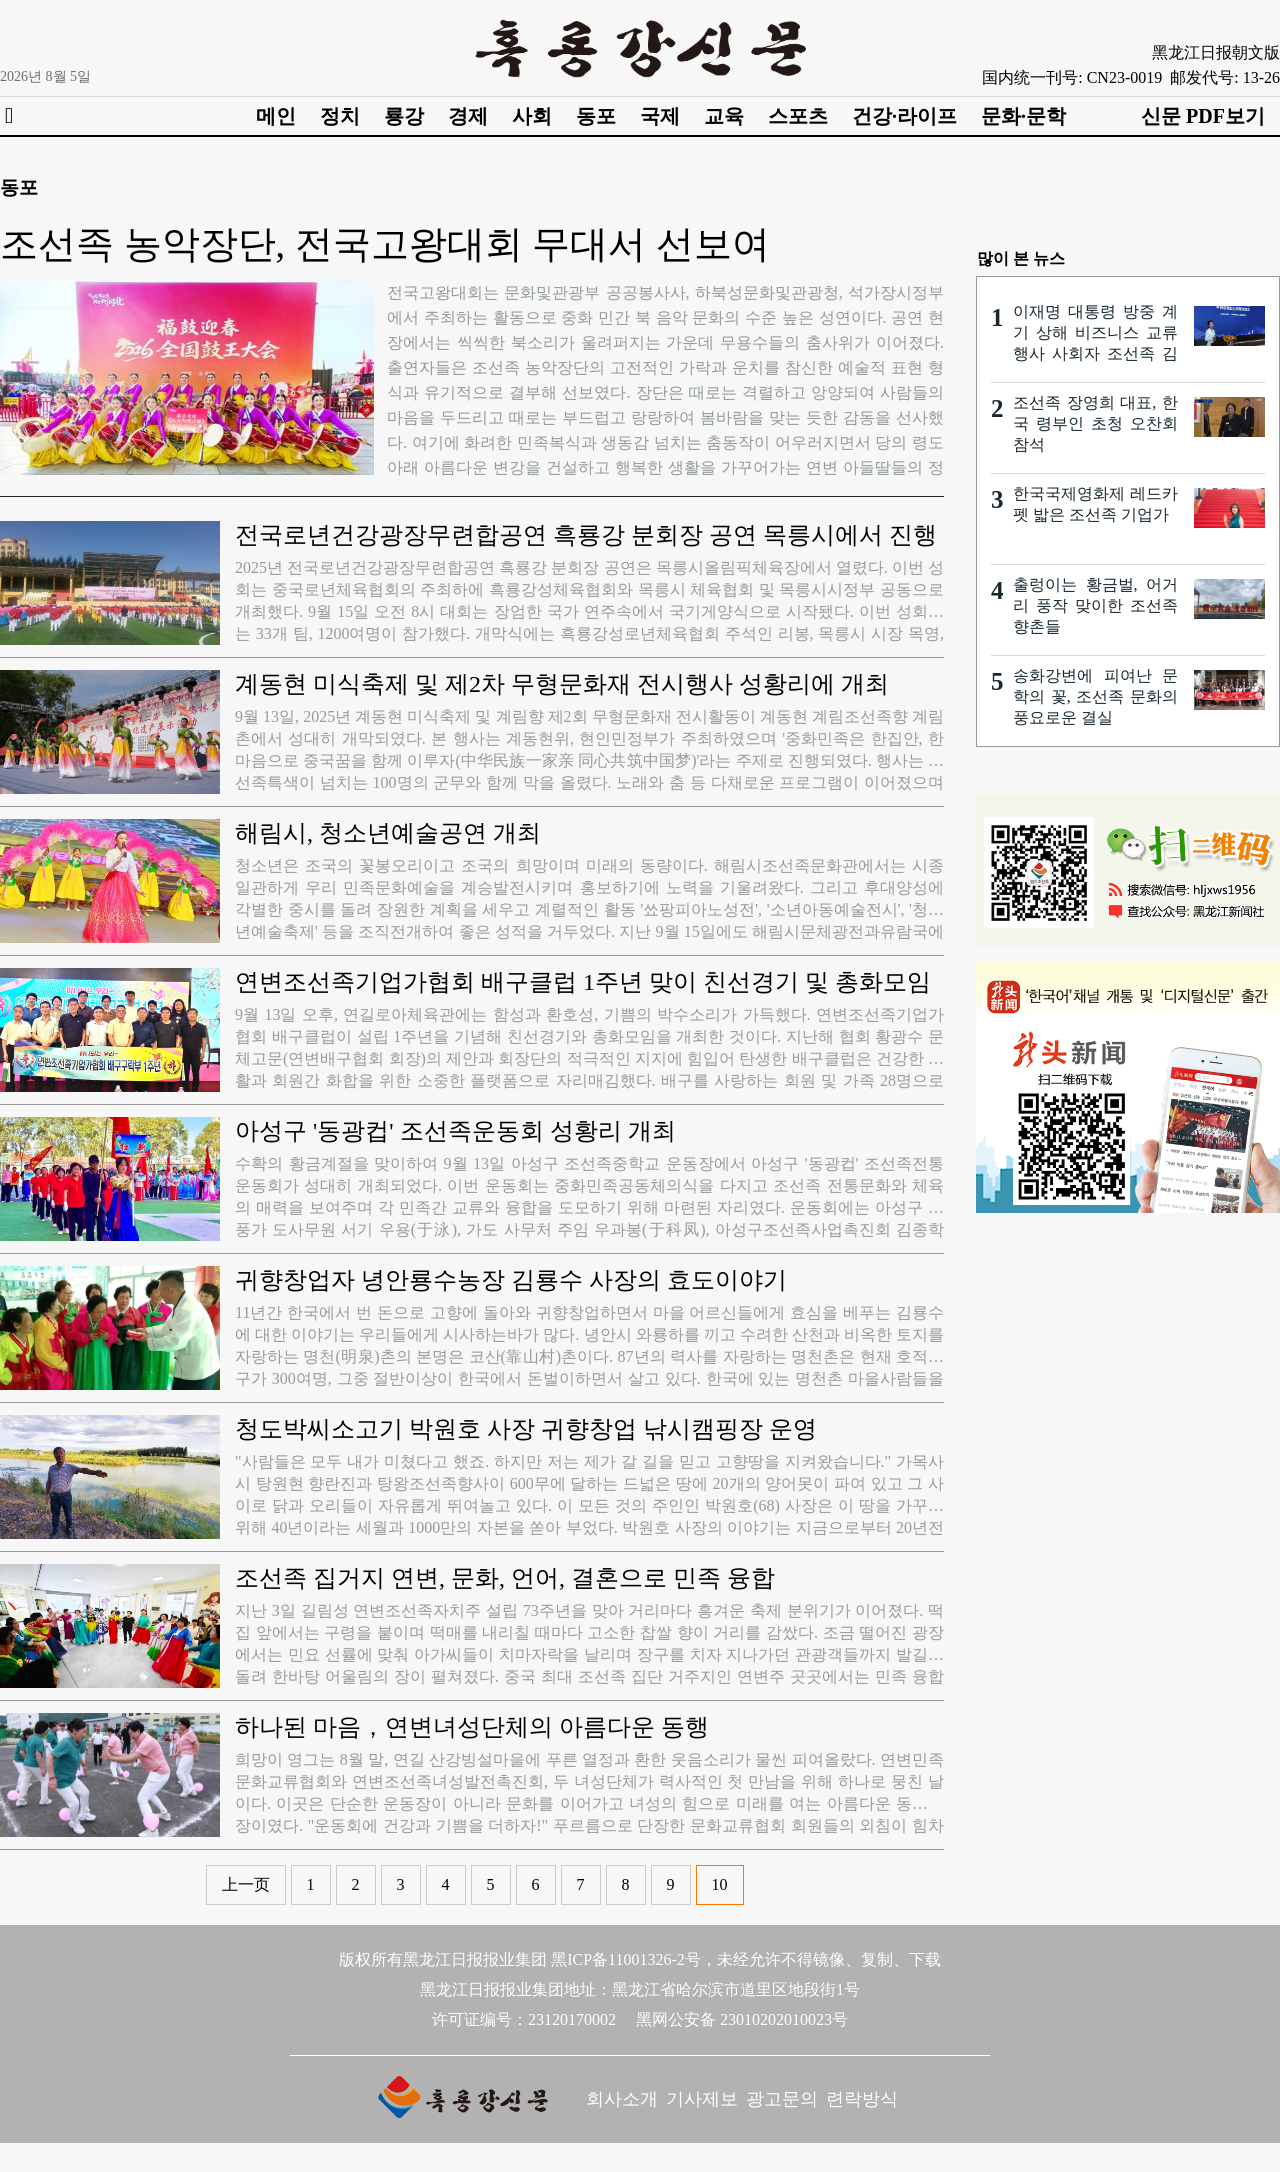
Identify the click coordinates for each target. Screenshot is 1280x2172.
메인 (276, 116)
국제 (660, 116)
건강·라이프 (904, 116)
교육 (724, 116)
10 (720, 1884)
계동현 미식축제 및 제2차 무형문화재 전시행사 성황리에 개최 (562, 684)
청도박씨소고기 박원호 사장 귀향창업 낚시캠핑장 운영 (526, 1429)
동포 (596, 116)
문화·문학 (1023, 116)
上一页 (246, 1884)
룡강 (404, 116)
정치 (340, 116)
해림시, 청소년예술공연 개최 (388, 833)
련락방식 (862, 2099)
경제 (468, 116)
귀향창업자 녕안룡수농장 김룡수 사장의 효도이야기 (511, 1280)
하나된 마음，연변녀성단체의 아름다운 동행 (472, 1727)
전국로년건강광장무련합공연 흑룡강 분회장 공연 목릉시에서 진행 (586, 535)
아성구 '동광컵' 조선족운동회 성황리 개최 (455, 1131)
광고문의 (782, 2099)
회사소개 (622, 2099)
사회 (532, 116)
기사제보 (702, 2099)
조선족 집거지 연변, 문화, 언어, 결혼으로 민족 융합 (505, 1578)
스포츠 (798, 116)
